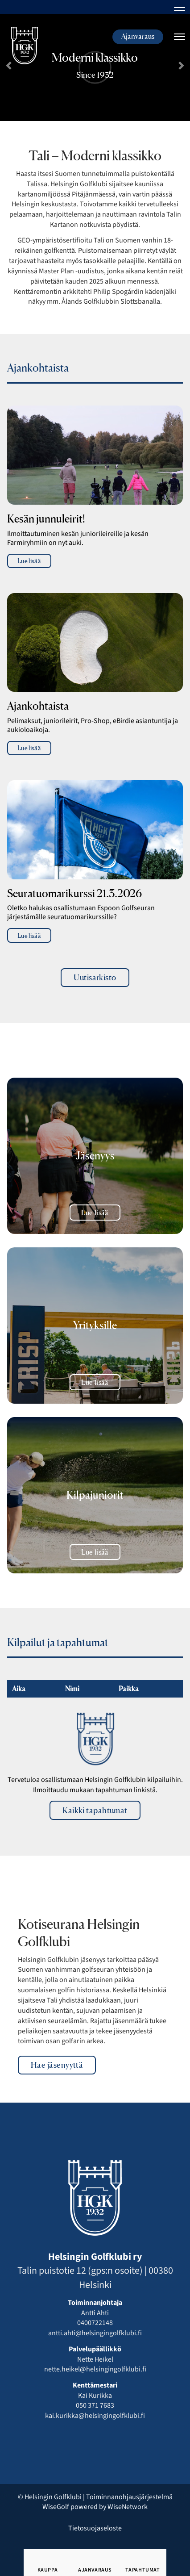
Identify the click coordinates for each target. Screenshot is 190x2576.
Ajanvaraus (137, 36)
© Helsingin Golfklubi (50, 2497)
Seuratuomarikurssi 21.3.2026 (74, 893)
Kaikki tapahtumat (95, 1810)
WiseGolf (55, 2507)
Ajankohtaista (38, 706)
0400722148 (95, 2323)
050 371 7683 (95, 2405)
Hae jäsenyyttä (57, 2065)
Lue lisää (29, 561)
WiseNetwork (127, 2507)
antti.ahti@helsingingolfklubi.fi (95, 2333)
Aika (18, 1688)
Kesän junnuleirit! (46, 519)
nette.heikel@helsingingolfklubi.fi (95, 2369)
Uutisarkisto (95, 977)
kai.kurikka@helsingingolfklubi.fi (95, 2416)
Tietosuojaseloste (95, 2528)
